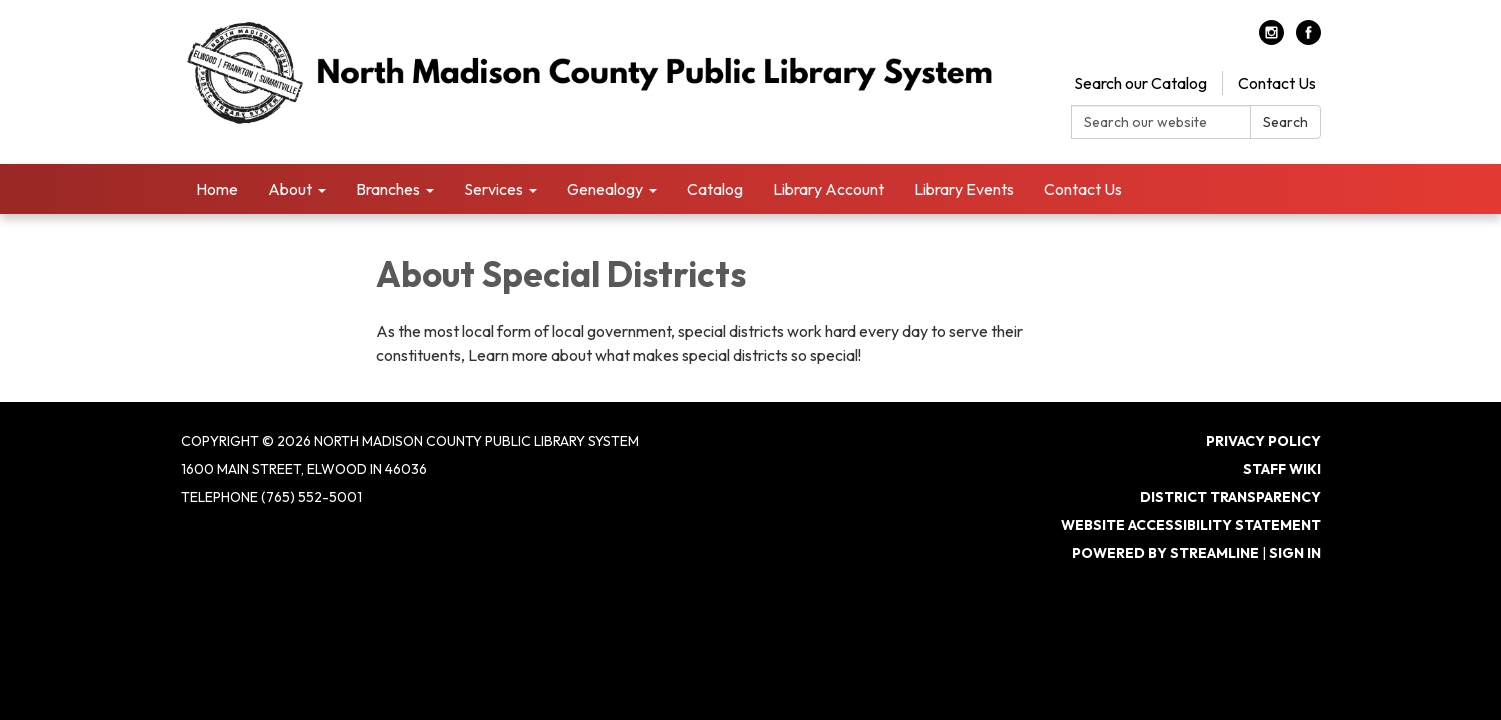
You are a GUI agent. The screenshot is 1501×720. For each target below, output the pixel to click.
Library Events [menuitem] (964, 189)
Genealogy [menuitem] (605, 189)
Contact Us (1277, 83)
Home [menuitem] (217, 189)
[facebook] (1308, 39)
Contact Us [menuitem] (1083, 189)
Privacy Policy (1263, 441)
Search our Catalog (1140, 83)
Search (1285, 122)
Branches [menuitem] (388, 189)
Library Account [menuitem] (828, 189)
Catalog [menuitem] (715, 189)
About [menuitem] (290, 189)
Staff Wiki (1282, 469)
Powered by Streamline (1165, 553)
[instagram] (1271, 39)
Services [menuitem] (493, 189)
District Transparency (1230, 497)
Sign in (1295, 553)
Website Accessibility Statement (1191, 525)
